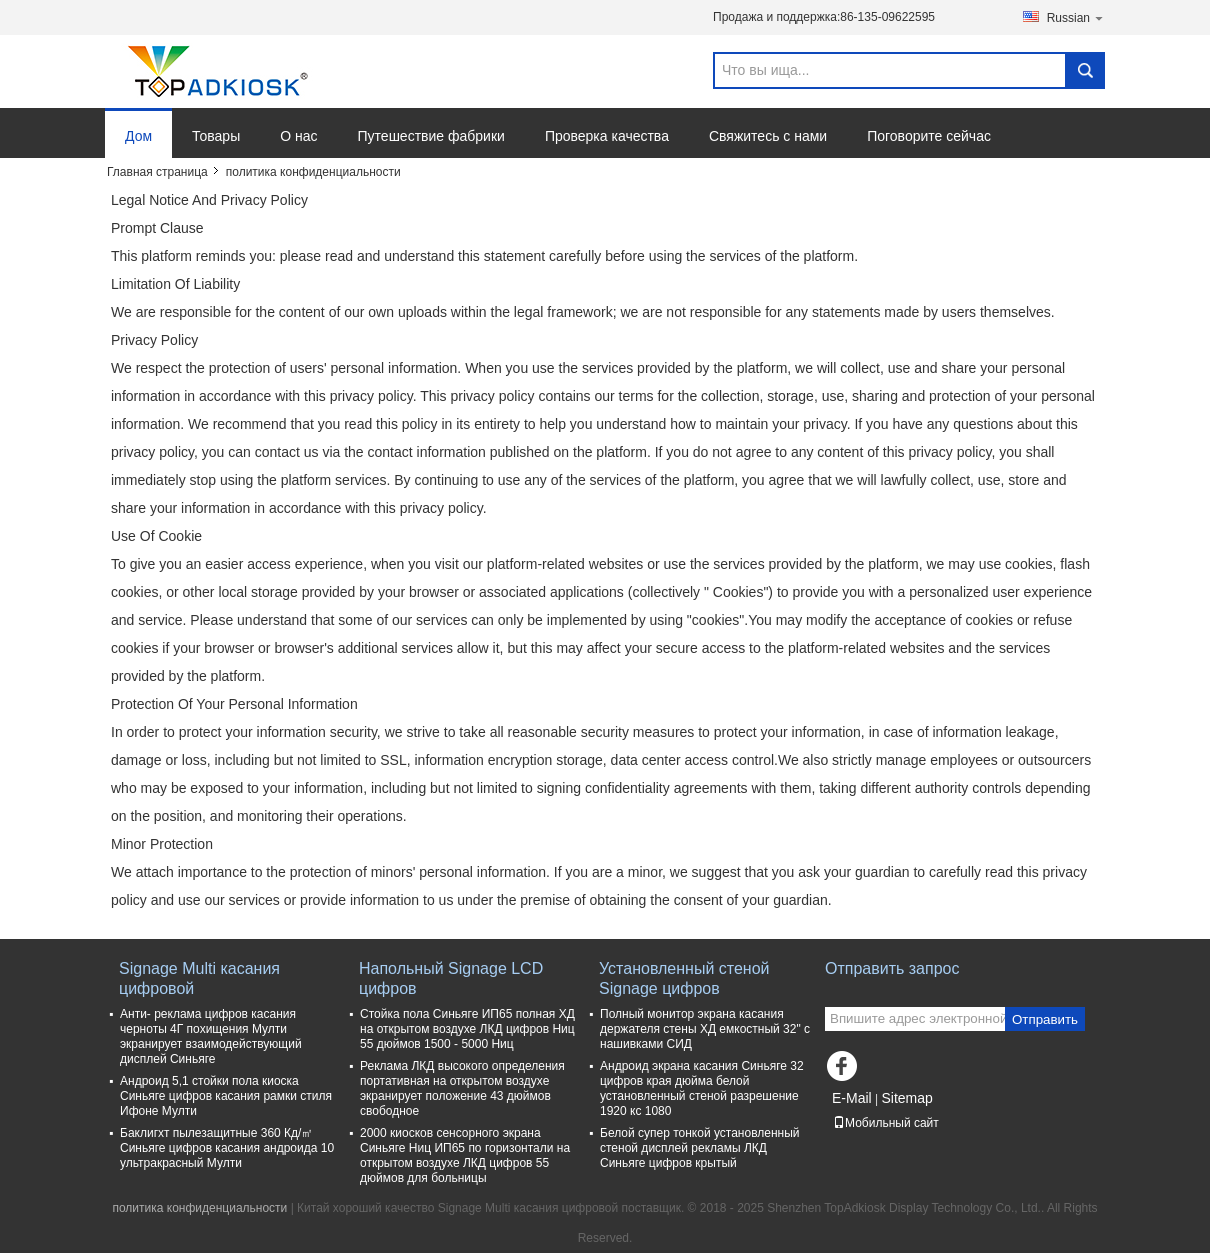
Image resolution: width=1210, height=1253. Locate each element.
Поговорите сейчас (929, 136)
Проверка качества (607, 136)
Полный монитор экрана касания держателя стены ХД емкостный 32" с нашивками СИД (705, 1029)
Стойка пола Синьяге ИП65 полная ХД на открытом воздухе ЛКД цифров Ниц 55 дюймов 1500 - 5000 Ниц (467, 1029)
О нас (298, 136)
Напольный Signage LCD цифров (451, 978)
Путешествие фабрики (431, 136)
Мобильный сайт (886, 1123)
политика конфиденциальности (199, 1208)
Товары (216, 136)
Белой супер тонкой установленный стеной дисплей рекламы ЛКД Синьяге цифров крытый (700, 1148)
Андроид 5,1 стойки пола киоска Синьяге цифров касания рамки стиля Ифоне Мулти (226, 1096)
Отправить (1045, 1019)
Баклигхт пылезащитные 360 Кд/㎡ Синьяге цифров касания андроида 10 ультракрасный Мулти (227, 1148)
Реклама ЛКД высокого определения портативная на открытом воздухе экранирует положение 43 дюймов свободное (462, 1088)
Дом (138, 136)
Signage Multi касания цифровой (199, 978)
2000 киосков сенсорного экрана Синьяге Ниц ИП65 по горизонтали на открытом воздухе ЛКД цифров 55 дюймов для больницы (465, 1155)
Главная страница (157, 172)
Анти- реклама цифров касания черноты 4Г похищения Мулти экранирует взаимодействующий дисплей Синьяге (211, 1036)
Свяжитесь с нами (768, 136)
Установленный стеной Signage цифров (684, 978)
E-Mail (852, 1098)
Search (1085, 70)
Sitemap (906, 1098)
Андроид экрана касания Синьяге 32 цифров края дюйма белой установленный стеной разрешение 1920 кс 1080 (702, 1088)
